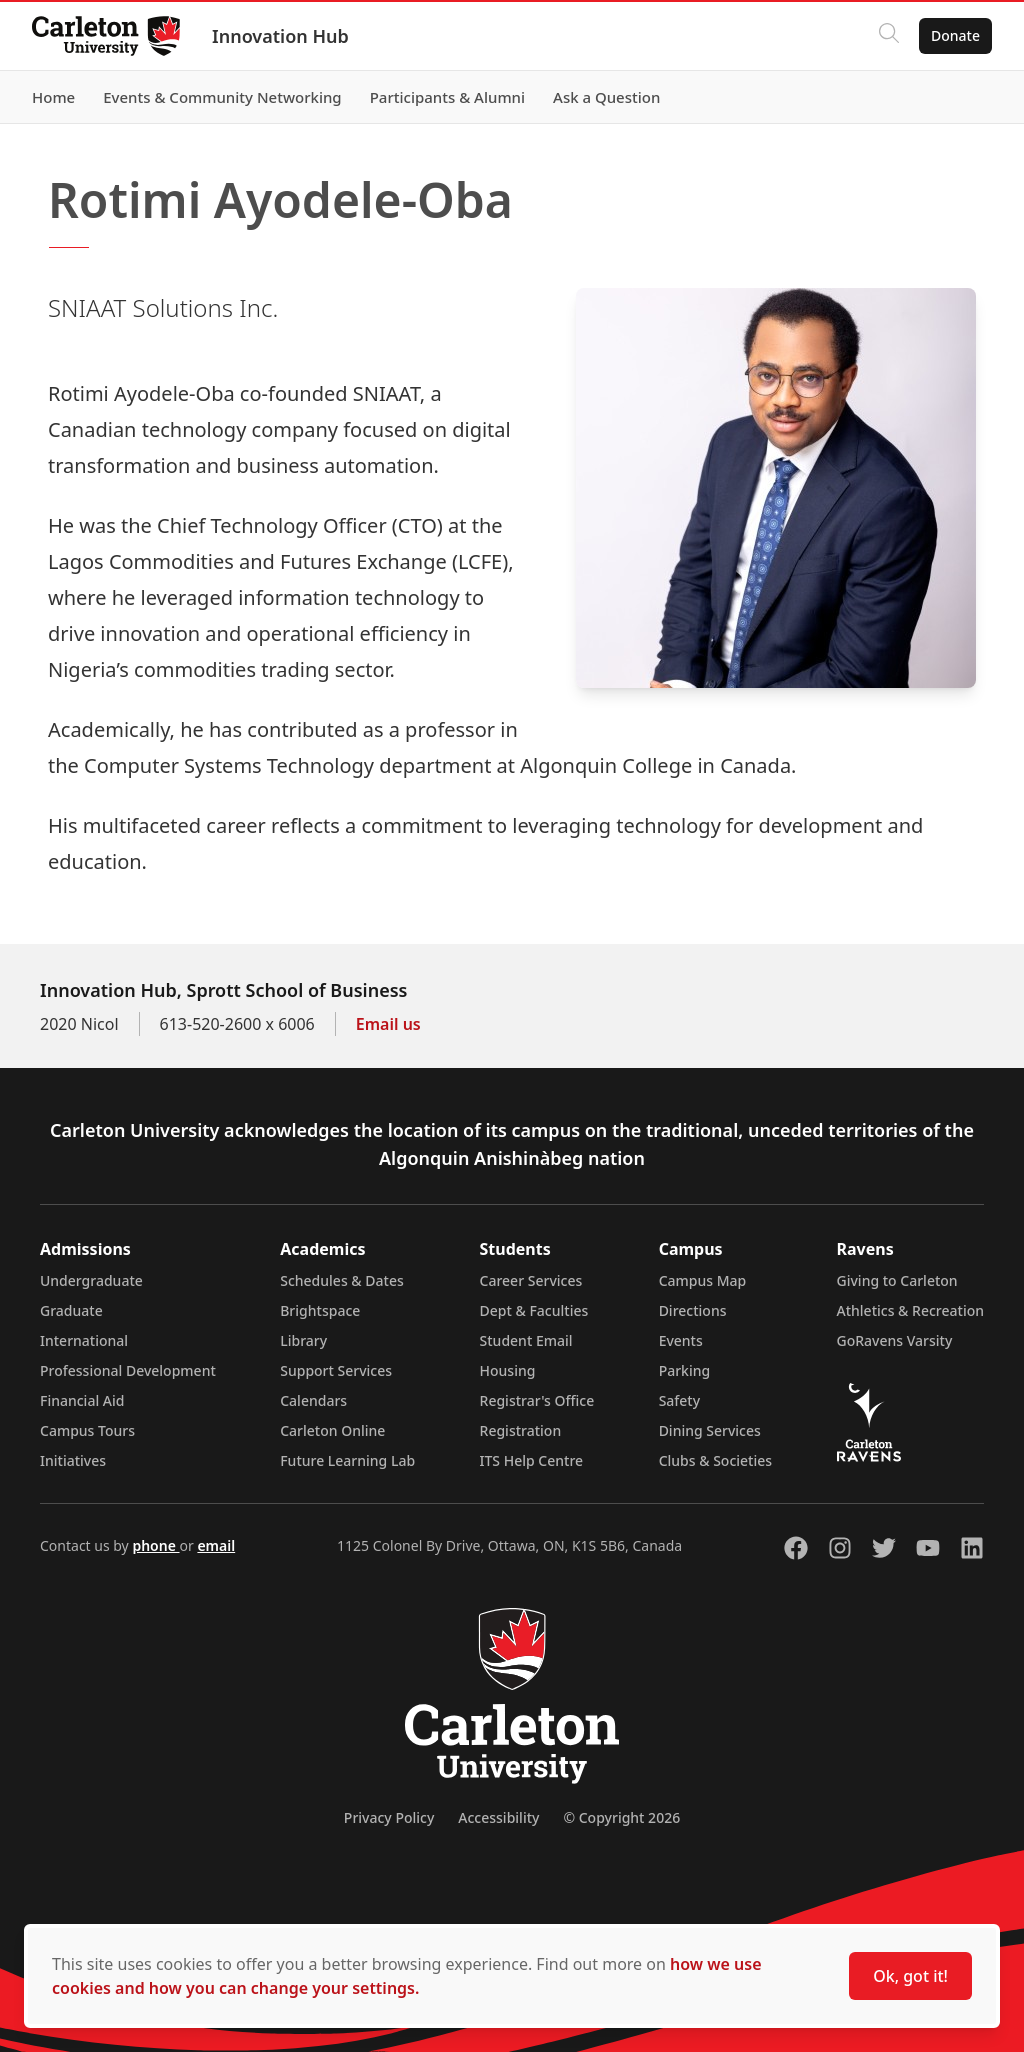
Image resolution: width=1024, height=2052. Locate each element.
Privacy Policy (389, 1817)
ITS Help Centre (532, 1460)
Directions (693, 1310)
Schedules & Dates (342, 1280)
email (216, 1545)
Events (681, 1340)
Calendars (313, 1400)
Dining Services (710, 1430)
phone (155, 1545)
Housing (508, 1370)
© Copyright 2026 (621, 1817)
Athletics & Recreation (910, 1310)
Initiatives (73, 1460)
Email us (388, 1024)
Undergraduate (91, 1280)
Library (303, 1340)
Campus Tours (87, 1430)
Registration (521, 1430)
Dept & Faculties (534, 1310)
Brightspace (320, 1310)
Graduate (71, 1310)
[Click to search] (889, 36)
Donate (955, 35)
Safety (680, 1400)
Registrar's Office (537, 1400)
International (84, 1340)
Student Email (526, 1340)
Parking (685, 1370)
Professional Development (128, 1370)
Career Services (531, 1280)
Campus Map (703, 1280)
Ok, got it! (910, 1976)
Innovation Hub (280, 36)
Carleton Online (332, 1430)
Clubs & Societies (715, 1460)
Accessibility (498, 1817)
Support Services (336, 1370)
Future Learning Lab (347, 1460)
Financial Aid (82, 1400)
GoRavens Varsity (895, 1340)
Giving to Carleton (897, 1280)
